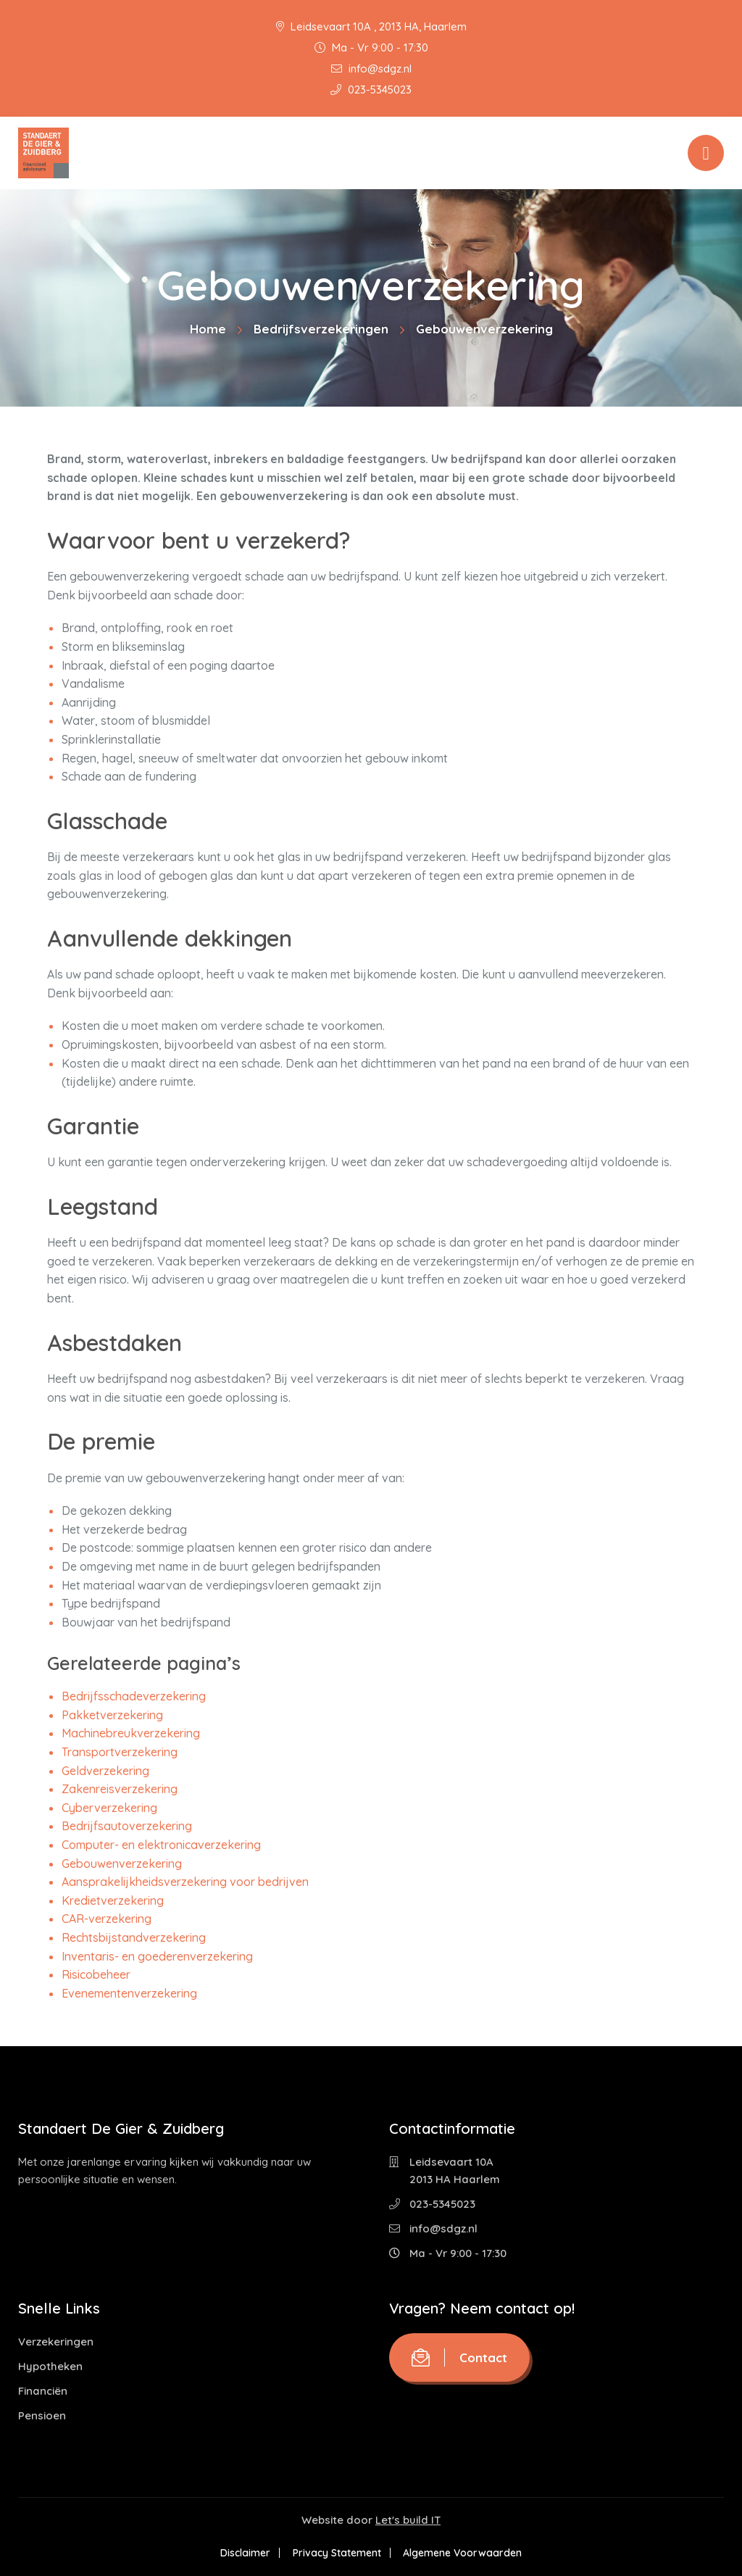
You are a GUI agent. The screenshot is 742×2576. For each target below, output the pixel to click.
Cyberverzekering (109, 1807)
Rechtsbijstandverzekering (134, 1937)
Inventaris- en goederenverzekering (157, 1956)
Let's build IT (408, 2520)
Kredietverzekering (113, 1900)
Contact (459, 2357)
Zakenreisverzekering (120, 1789)
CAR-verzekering (106, 1918)
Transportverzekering (120, 1752)
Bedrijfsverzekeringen (321, 328)
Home (208, 328)
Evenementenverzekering (129, 1993)
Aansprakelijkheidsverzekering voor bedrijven (185, 1881)
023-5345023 (371, 89)
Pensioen (42, 2415)
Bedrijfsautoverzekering (127, 1826)
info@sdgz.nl (371, 68)
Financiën (42, 2391)
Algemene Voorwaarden (465, 2552)
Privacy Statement (337, 2552)
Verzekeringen (55, 2341)
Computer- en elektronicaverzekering (161, 1844)
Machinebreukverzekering (131, 1733)
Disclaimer (243, 2552)
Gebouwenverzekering (122, 1863)
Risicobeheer (96, 1974)
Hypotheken (50, 2366)
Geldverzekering (105, 1770)
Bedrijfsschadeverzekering (134, 1696)
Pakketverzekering (112, 1715)
